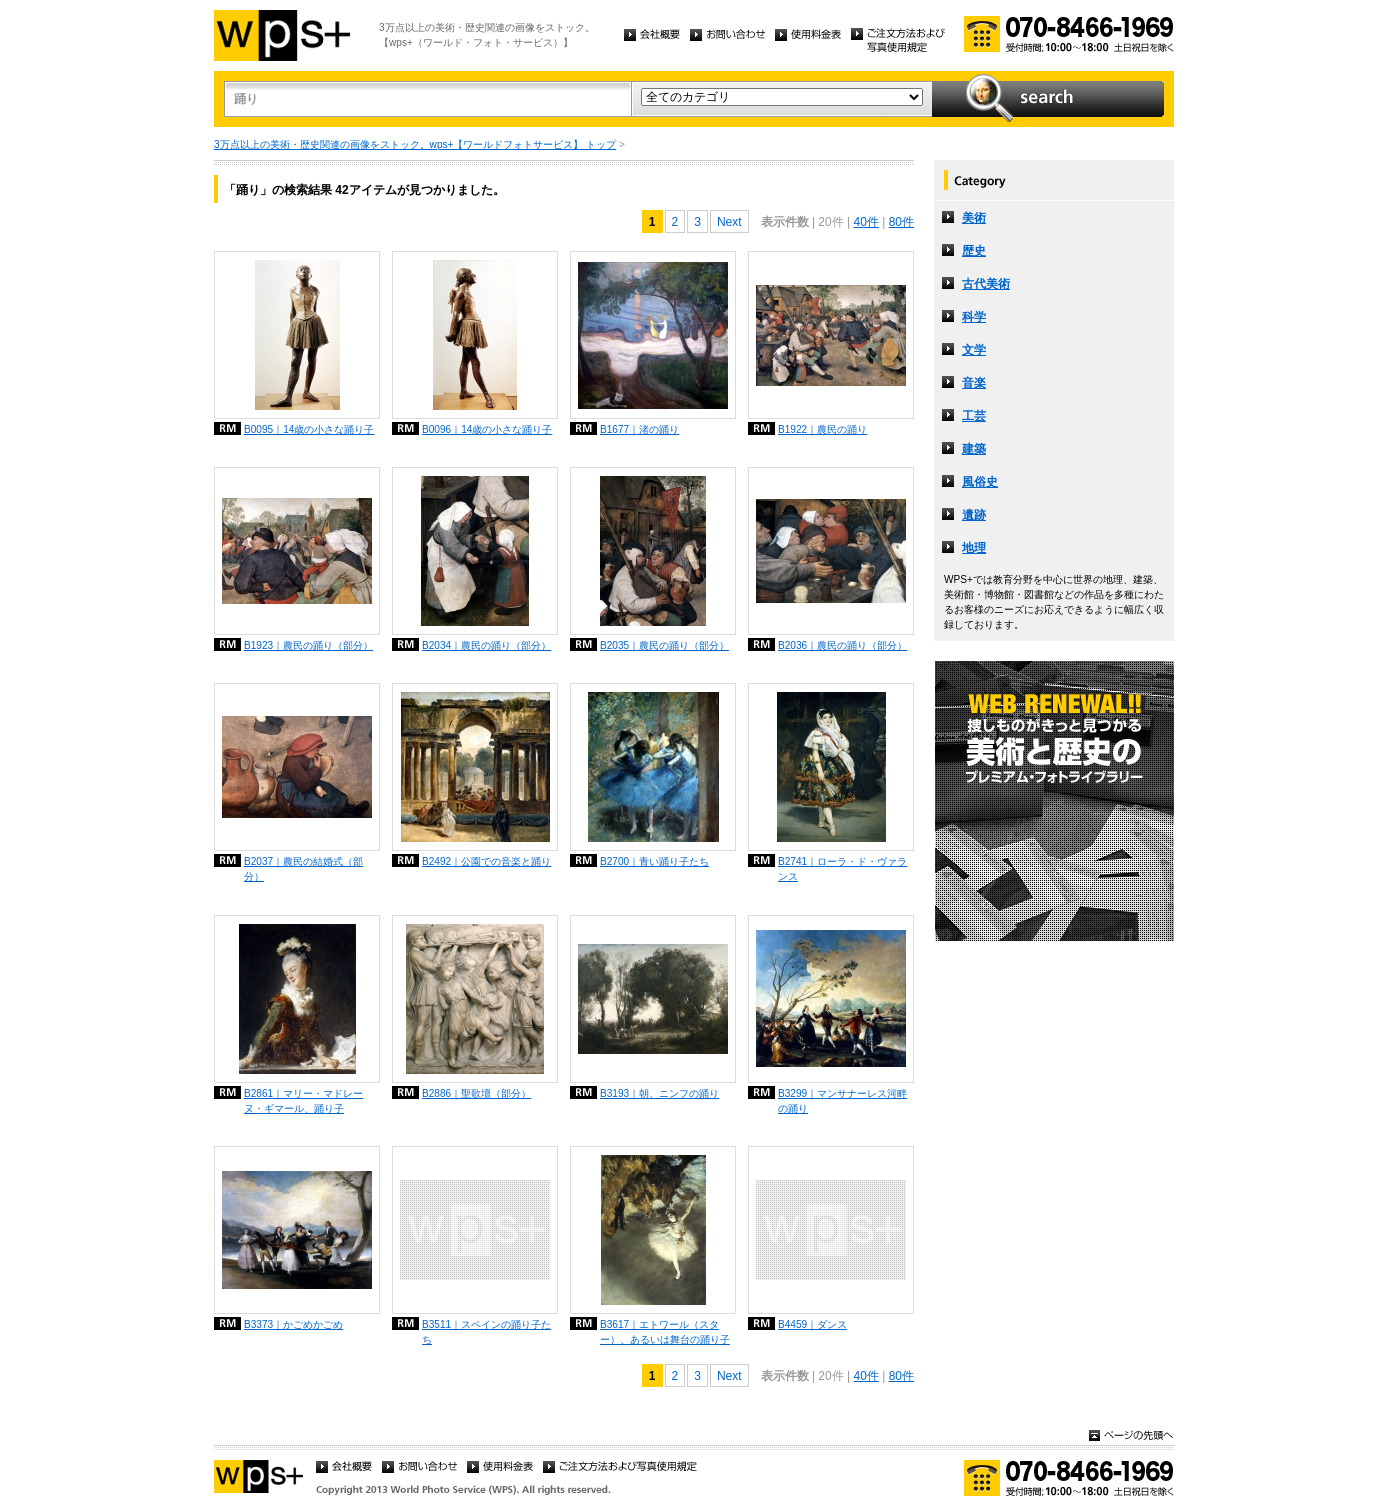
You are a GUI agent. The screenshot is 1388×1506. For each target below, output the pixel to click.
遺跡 (974, 515)
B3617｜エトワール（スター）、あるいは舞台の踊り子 (665, 1332)
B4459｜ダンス (812, 1324)
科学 (974, 317)
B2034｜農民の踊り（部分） (486, 645)
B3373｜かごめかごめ (293, 1324)
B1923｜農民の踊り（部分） (308, 645)
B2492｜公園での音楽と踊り (486, 861)
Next (729, 222)
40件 (865, 222)
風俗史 (980, 482)
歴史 (974, 251)
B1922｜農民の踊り (822, 429)
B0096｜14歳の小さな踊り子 (487, 429)
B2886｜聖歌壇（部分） (476, 1093)
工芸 (974, 416)
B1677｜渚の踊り (639, 429)
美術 (974, 218)
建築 (974, 449)
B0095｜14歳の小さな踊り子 (309, 429)
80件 (901, 222)
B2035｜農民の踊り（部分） (664, 645)
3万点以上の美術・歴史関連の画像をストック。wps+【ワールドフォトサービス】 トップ (415, 144)
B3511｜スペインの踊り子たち (486, 1332)
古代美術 (986, 284)
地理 (974, 548)
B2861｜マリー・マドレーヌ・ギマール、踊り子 (303, 1101)
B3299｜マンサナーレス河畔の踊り (842, 1101)
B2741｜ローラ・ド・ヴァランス (842, 869)
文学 (974, 350)
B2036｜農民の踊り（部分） (842, 645)
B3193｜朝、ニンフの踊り (659, 1093)
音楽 (974, 383)
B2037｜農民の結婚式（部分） (303, 869)
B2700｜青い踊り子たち (654, 861)
